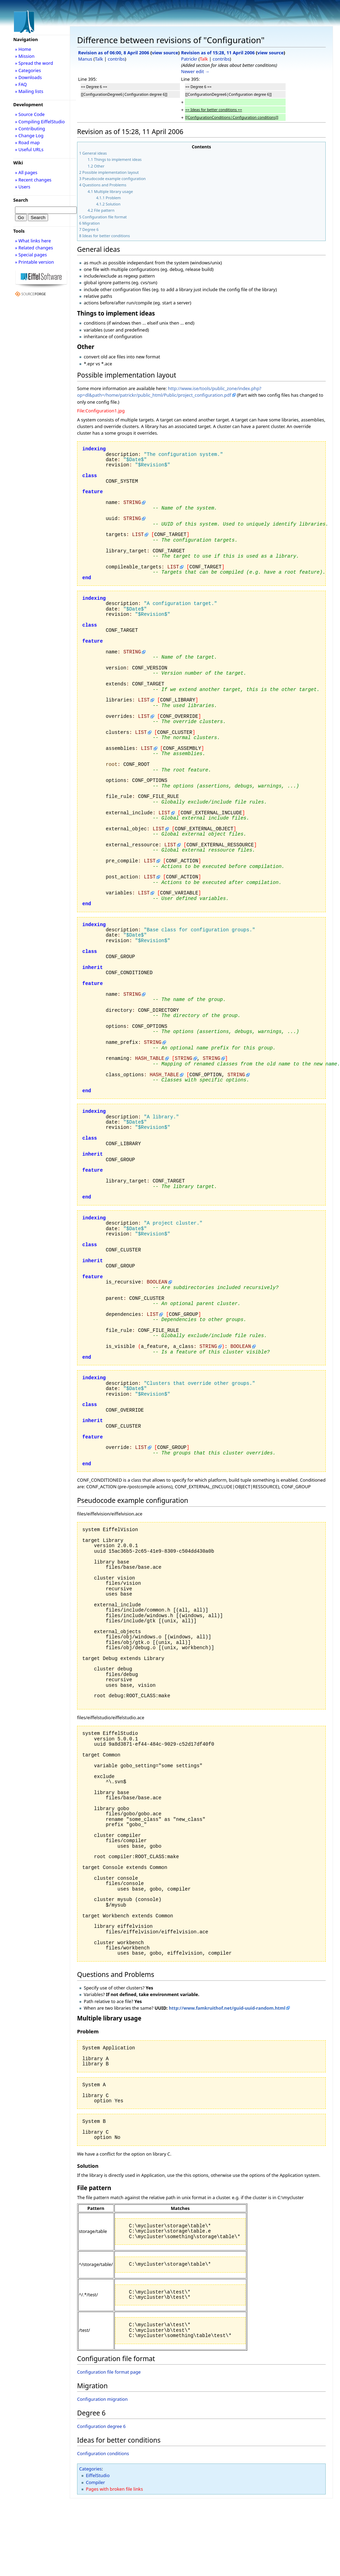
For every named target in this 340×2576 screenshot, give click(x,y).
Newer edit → (195, 71)
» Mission (25, 56)
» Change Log (29, 135)
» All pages (26, 172)
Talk (99, 59)
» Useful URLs (29, 149)
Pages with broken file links (114, 2489)
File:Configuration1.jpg (101, 411)
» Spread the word (34, 63)
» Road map (27, 142)
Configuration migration (102, 2399)
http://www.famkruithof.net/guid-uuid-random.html (227, 2008)
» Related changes (34, 248)
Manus (85, 59)
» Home (23, 49)
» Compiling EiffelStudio (40, 121)
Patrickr (189, 59)
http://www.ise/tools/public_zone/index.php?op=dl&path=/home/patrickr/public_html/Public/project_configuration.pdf (169, 391)
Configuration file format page (109, 2372)
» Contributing (30, 128)
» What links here (33, 241)
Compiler (95, 2482)
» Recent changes (33, 180)
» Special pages (31, 254)
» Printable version (34, 262)
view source (165, 52)
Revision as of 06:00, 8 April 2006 (113, 52)
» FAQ (21, 84)
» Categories (28, 70)
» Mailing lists (29, 91)
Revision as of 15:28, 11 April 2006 (218, 52)
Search (20, 200)
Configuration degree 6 (101, 2426)
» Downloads (28, 77)
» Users (22, 187)
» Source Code (30, 114)
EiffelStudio (97, 2475)
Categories (90, 2469)
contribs (116, 59)
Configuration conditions (103, 2453)
